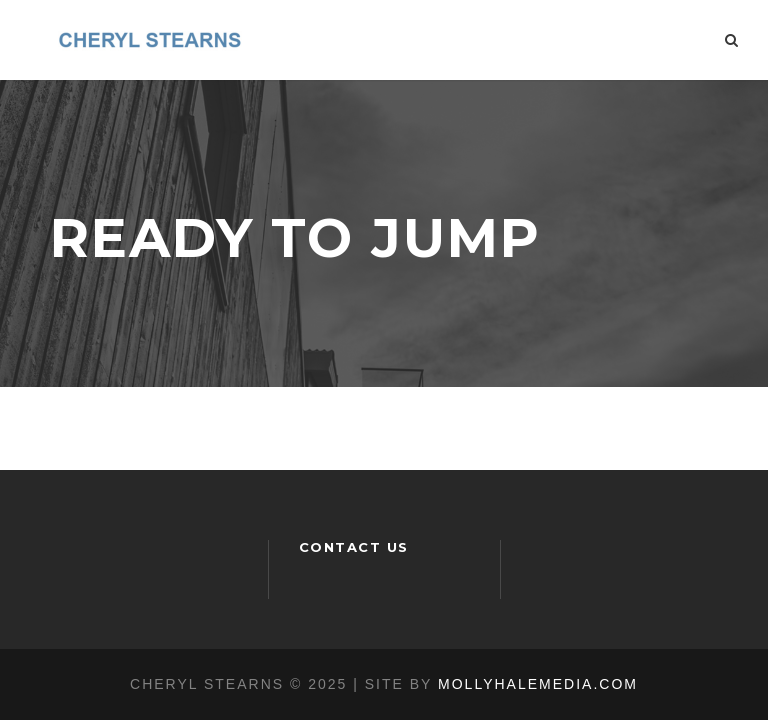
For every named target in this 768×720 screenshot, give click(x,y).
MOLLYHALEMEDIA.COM (538, 684)
